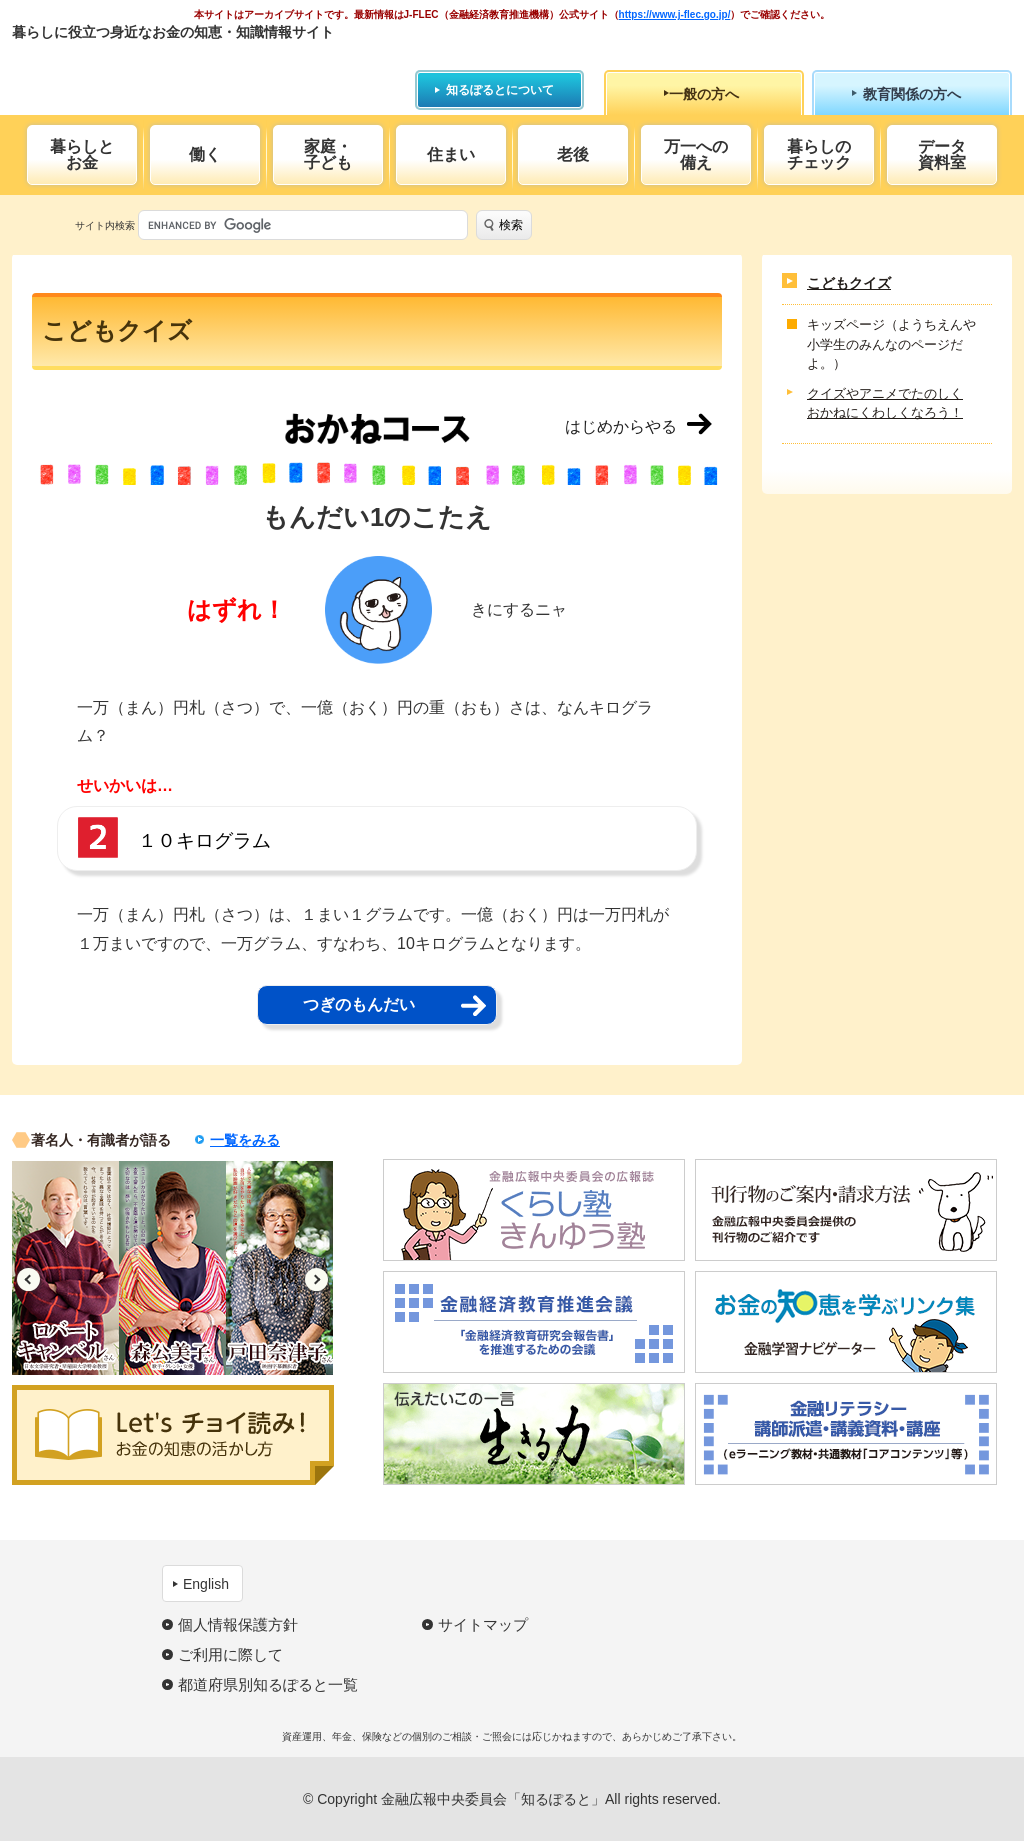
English (206, 1584)
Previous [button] (28, 1279)
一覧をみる (245, 1140)
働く (205, 154)
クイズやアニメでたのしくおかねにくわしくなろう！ (885, 403)
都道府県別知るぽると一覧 (268, 1684)
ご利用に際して (230, 1654)
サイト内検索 (105, 225)
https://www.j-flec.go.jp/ (675, 14)
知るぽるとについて (500, 90)
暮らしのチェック (819, 154)
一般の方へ (704, 94)
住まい (451, 154)
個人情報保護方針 (238, 1624)
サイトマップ (483, 1624)
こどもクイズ (849, 283)
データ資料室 (942, 154)
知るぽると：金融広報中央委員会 (195, 67)
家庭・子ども (328, 154)
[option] (65, 1268)
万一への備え (696, 154)
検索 (511, 225)
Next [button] (316, 1279)
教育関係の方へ (912, 94)
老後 (573, 154)
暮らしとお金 (82, 154)
